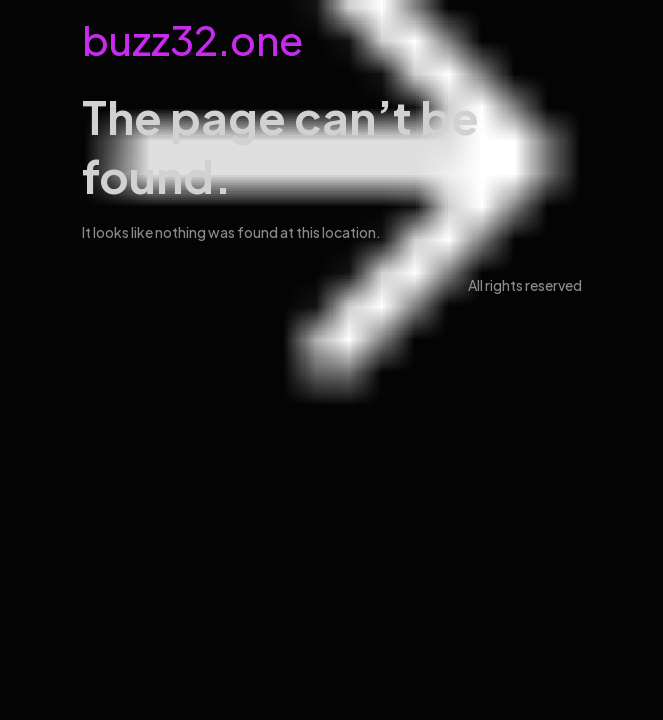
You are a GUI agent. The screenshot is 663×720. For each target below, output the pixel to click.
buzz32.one (192, 39)
